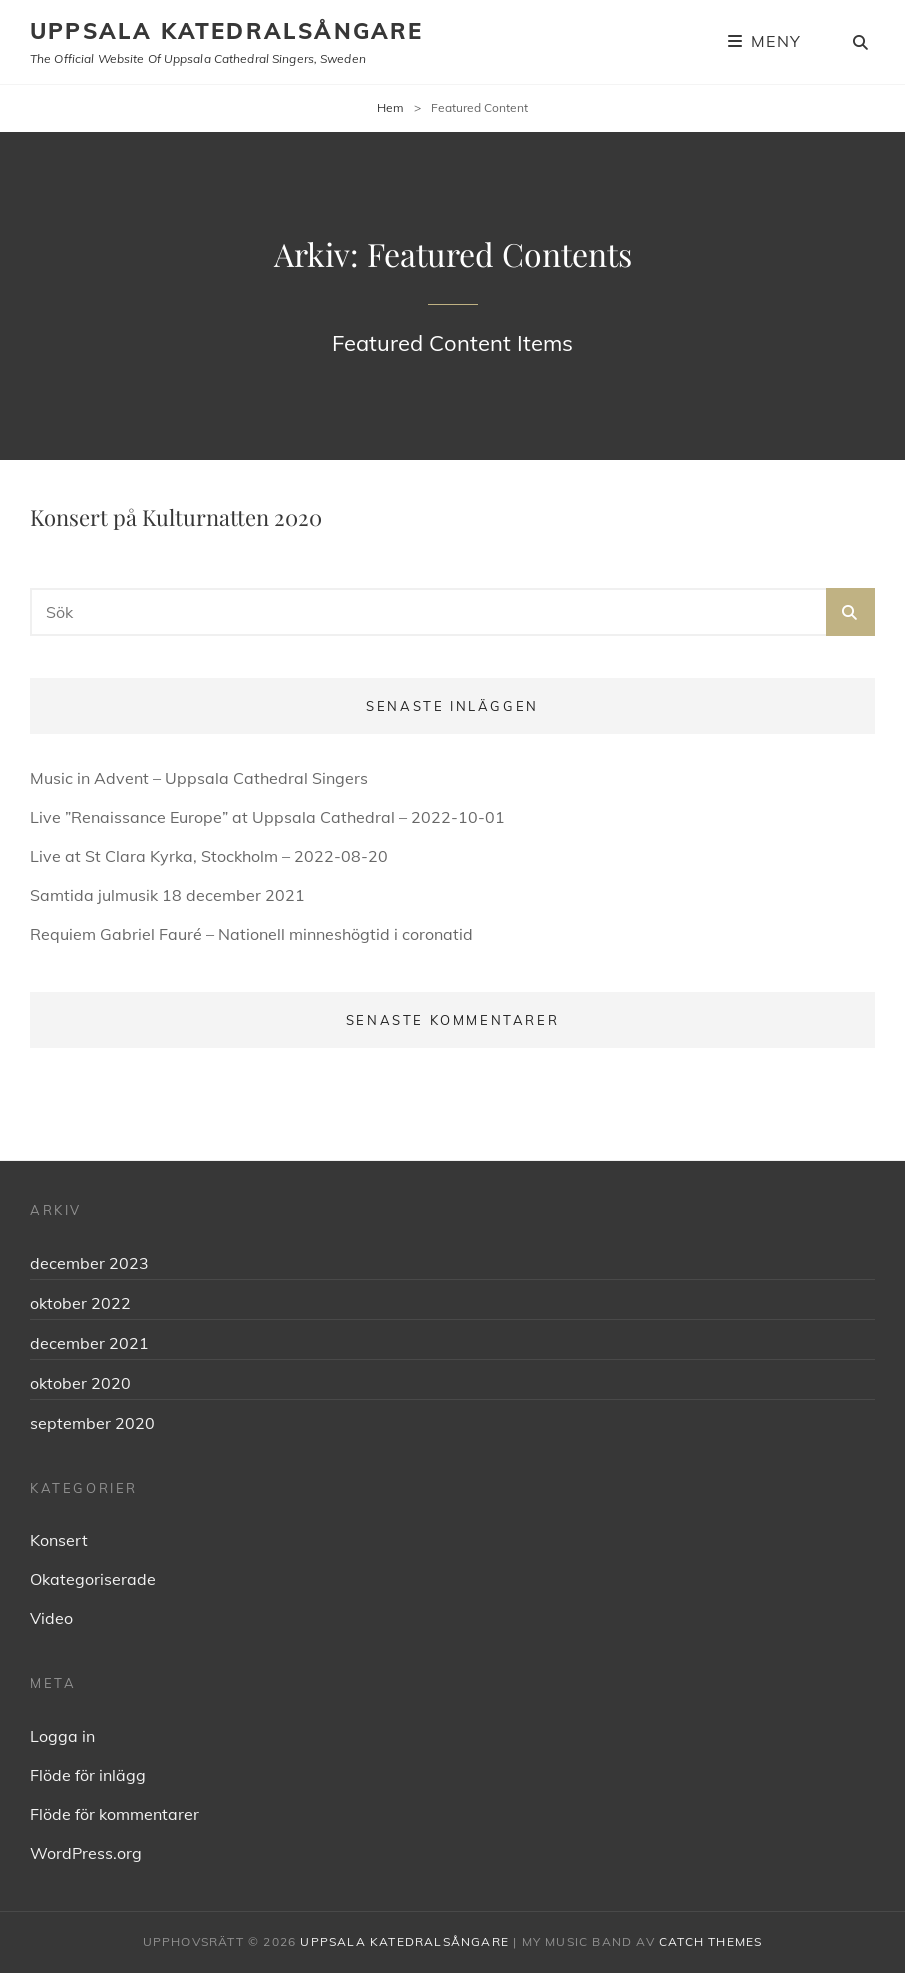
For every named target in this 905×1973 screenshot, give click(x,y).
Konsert (59, 1540)
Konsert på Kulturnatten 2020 (176, 517)
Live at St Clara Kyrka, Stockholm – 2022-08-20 (209, 856)
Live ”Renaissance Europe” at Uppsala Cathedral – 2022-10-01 (267, 817)
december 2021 (89, 1343)
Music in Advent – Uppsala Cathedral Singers (199, 778)
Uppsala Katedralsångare (227, 31)
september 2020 (92, 1423)
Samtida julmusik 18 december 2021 (167, 895)
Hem (390, 107)
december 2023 (89, 1263)
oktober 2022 (80, 1303)
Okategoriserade (93, 1579)
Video (51, 1618)
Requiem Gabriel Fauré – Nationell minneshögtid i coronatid (251, 934)
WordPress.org (86, 1853)
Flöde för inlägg (88, 1775)
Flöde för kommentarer (114, 1814)
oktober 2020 (80, 1383)
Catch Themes (710, 1941)
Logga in (62, 1736)
